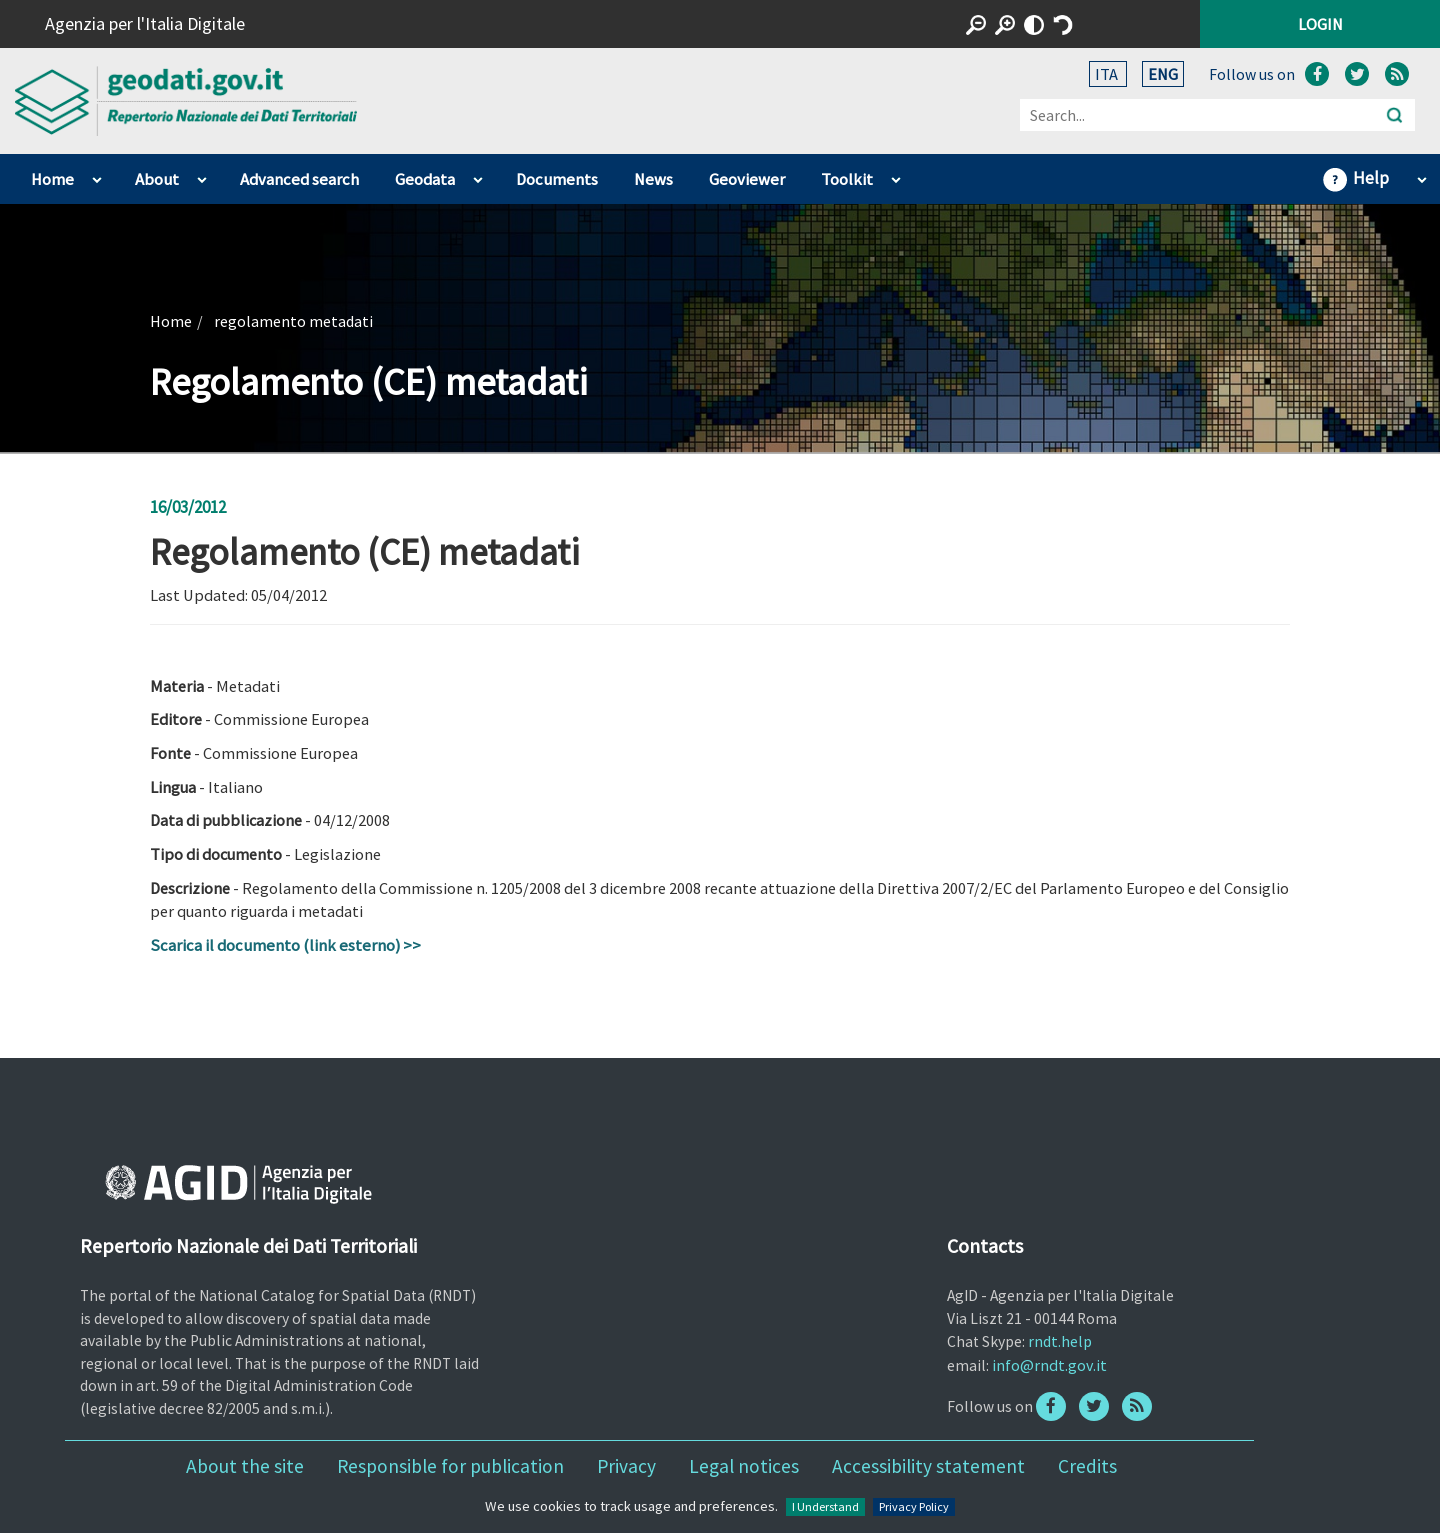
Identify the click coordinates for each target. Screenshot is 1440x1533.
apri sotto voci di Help (1421, 175)
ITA (1108, 74)
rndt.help (1060, 1341)
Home (52, 179)
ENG (1163, 74)
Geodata (425, 179)
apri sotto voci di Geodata (477, 175)
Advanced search (299, 179)
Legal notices (744, 1466)
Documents (557, 179)
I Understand (825, 1506)
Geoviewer (747, 179)
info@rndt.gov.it (1049, 1365)
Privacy (626, 1466)
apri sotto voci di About (201, 175)
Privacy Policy (914, 1506)
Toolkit (847, 179)
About (157, 179)
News (653, 179)
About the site (245, 1466)
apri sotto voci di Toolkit (895, 175)
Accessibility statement (928, 1466)
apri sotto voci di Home (96, 175)
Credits (1087, 1466)
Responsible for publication (450, 1466)
